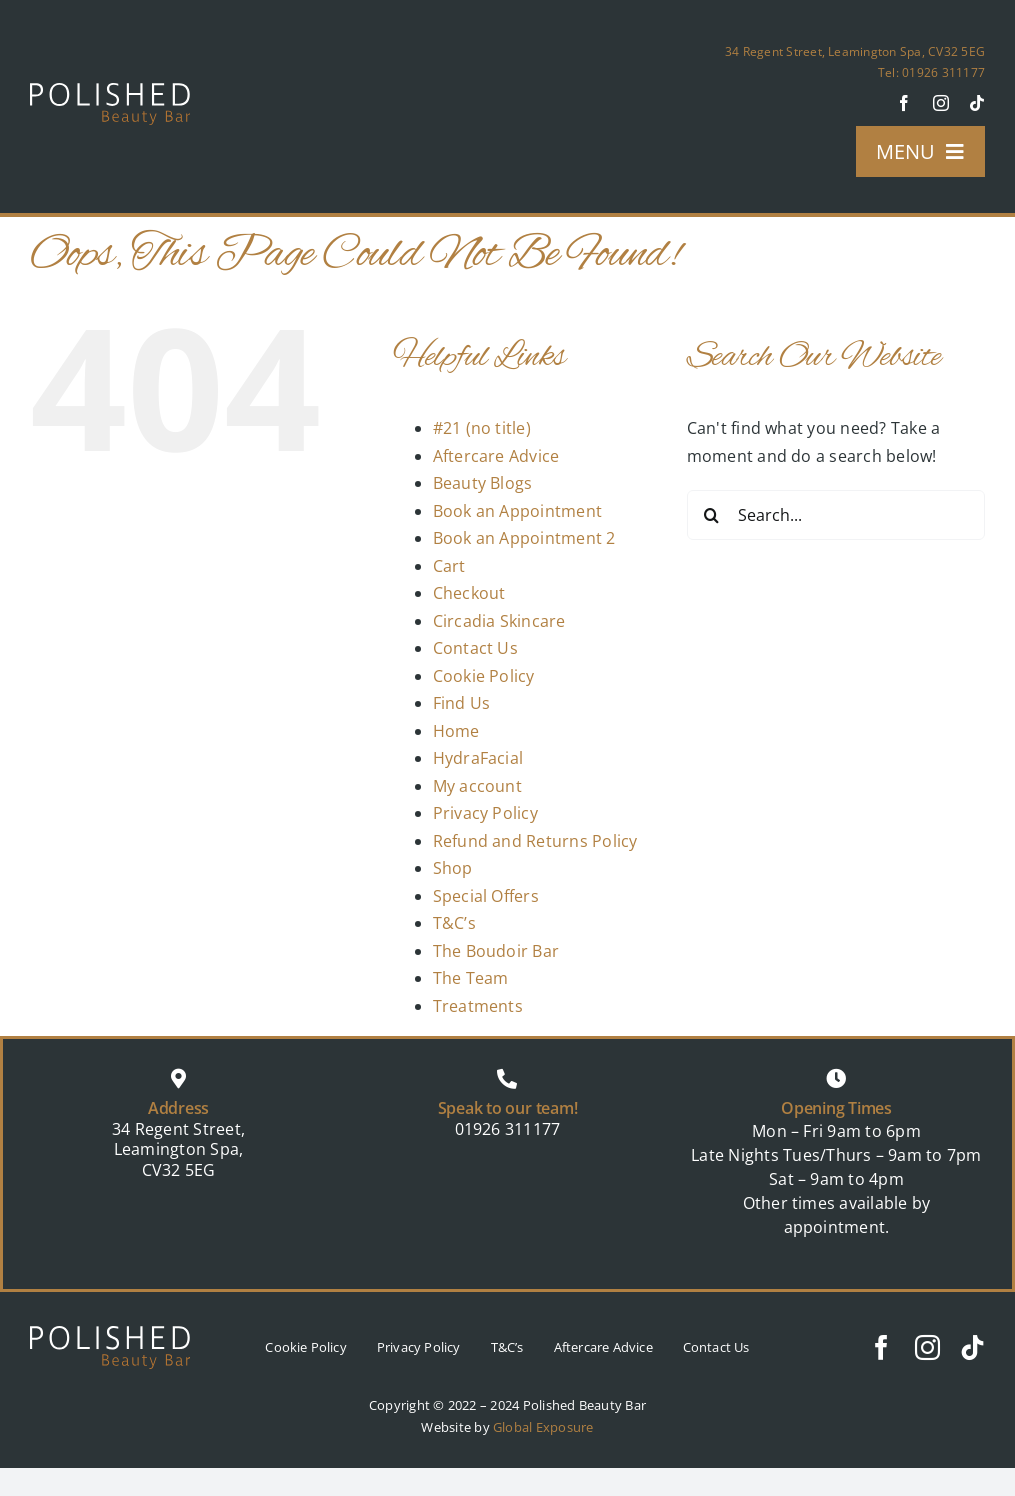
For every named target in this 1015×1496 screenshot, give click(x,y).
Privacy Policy (485, 813)
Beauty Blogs (483, 483)
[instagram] (941, 103)
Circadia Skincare (499, 621)
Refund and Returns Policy (535, 841)
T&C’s (454, 923)
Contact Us (475, 648)
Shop (453, 868)
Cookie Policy (484, 676)
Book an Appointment (518, 511)
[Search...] (836, 515)
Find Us (462, 703)
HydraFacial (478, 758)
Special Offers (486, 896)
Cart (449, 566)
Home (456, 731)
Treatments (478, 1006)
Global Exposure (543, 1427)
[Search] (712, 515)
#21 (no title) (482, 428)
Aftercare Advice (496, 456)
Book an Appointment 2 (524, 538)
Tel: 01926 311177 (931, 72)
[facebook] (904, 103)
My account (477, 786)
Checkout (469, 593)
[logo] (110, 91)
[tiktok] (977, 103)
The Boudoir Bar (496, 951)
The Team (471, 978)
